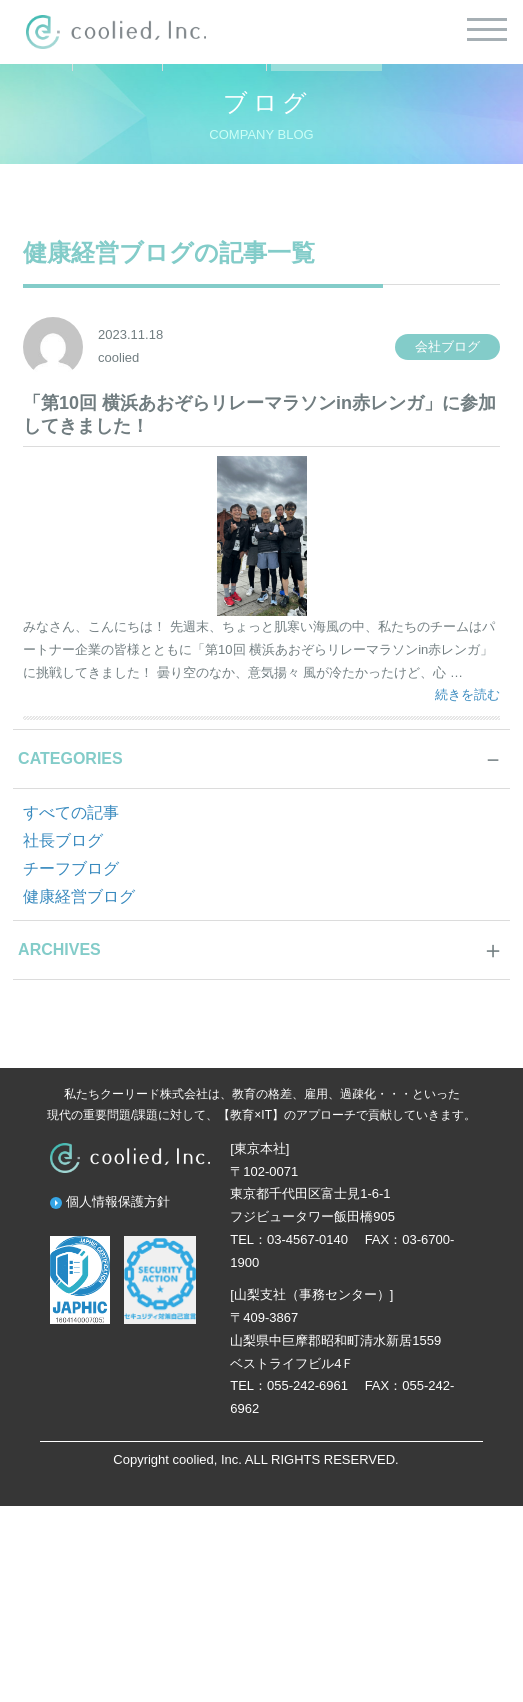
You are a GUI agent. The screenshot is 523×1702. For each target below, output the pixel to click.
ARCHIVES (59, 949)
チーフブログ (71, 868)
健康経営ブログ (79, 896)
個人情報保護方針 (118, 1201)
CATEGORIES (70, 758)
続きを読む (467, 693)
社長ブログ (63, 840)
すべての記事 (71, 812)
